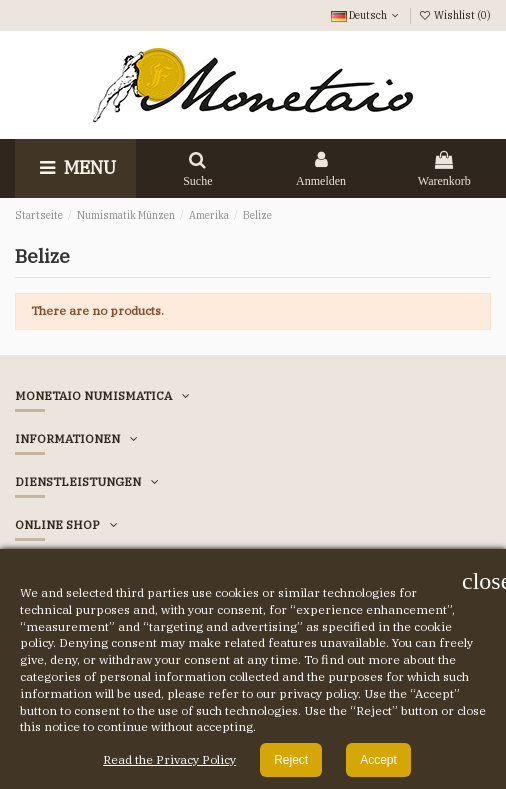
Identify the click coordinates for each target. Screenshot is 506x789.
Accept (378, 760)
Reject (291, 760)
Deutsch (366, 15)
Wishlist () (455, 15)
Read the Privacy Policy (169, 759)
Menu (75, 167)
